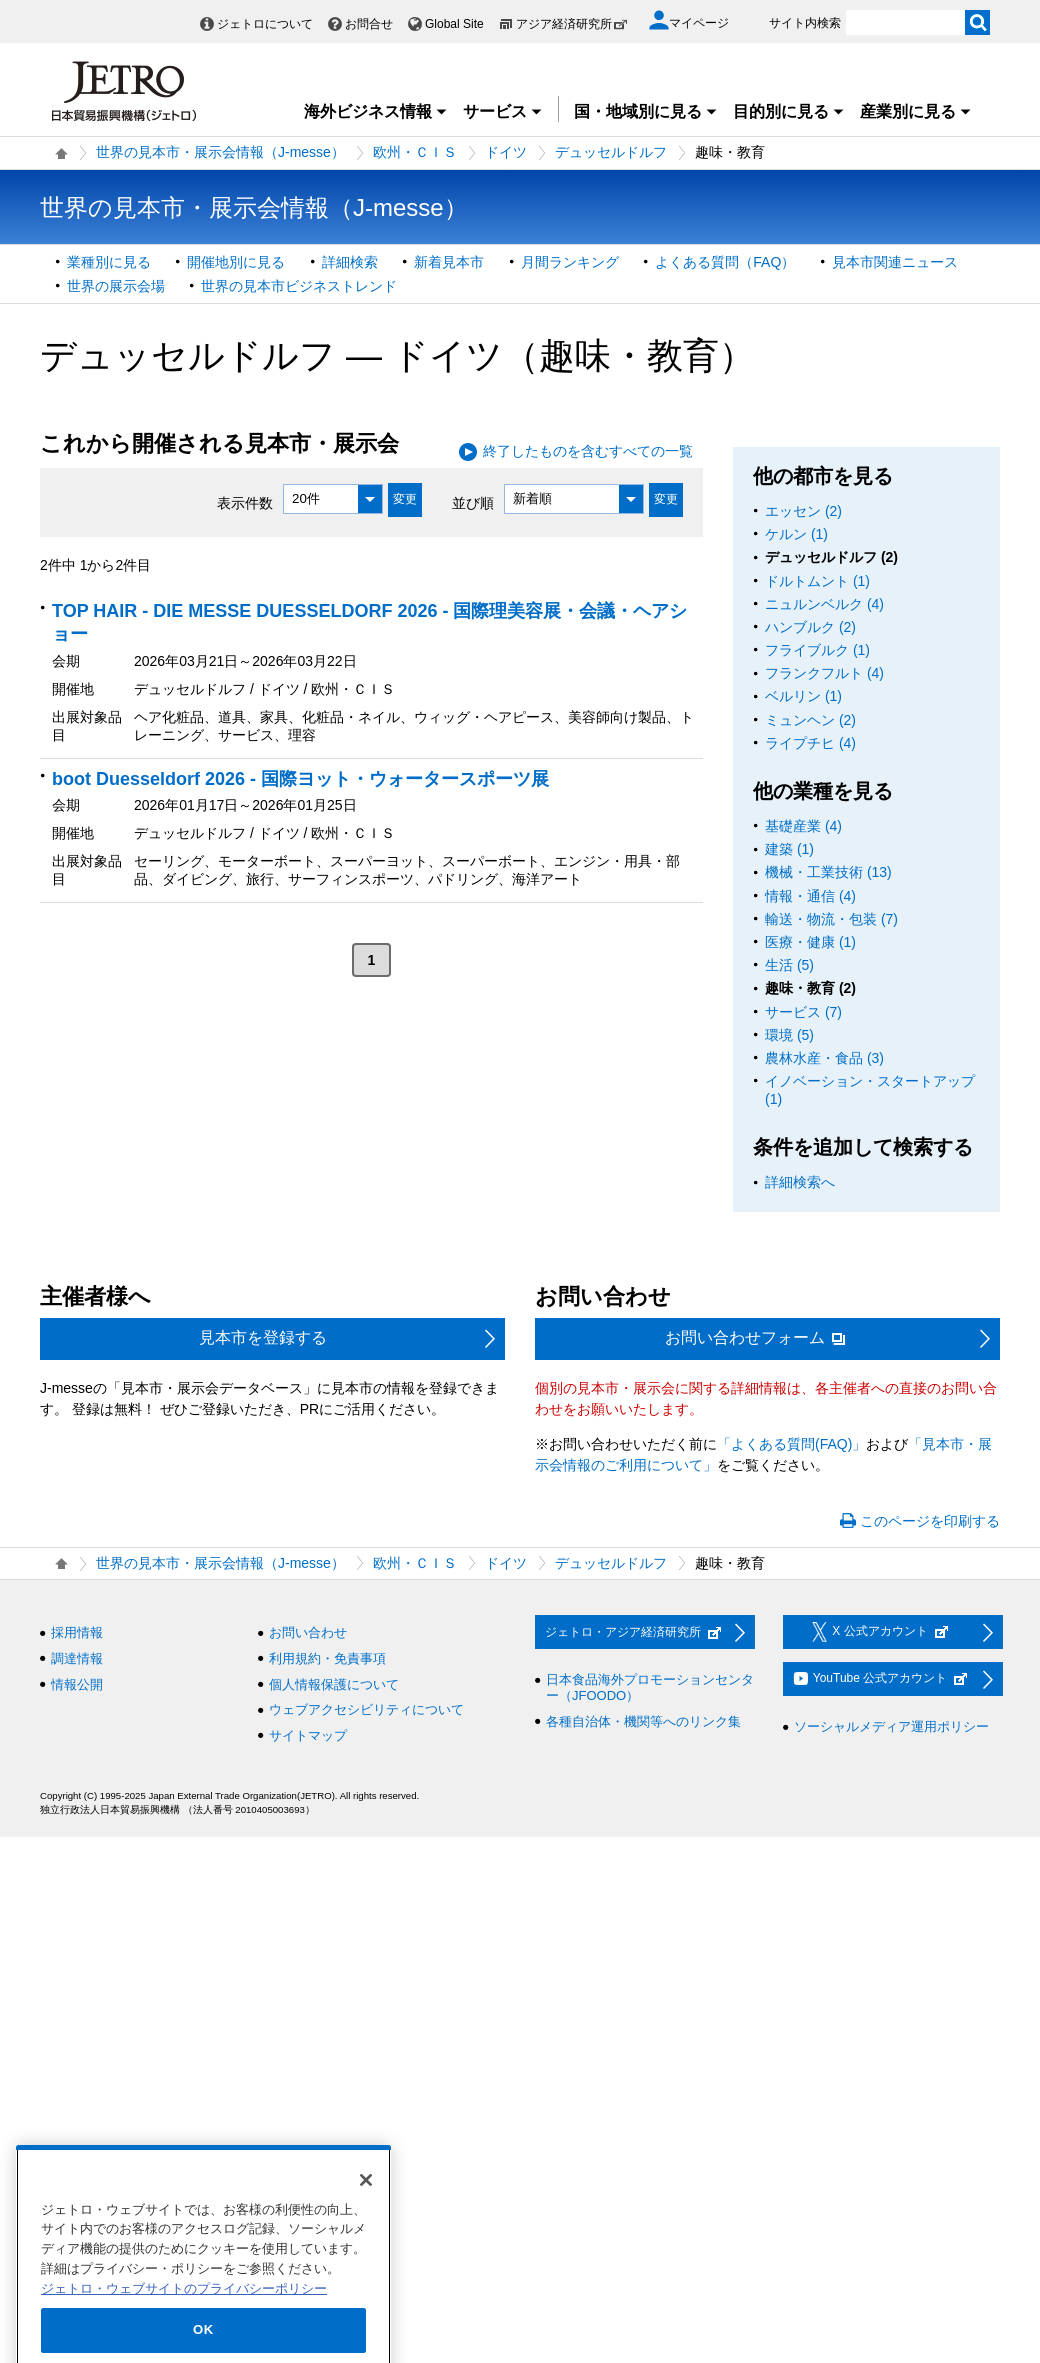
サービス (503, 111)
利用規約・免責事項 (327, 1658)
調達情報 (77, 1658)
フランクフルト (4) (824, 673)
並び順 (473, 502)
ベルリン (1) (803, 696)
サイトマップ (308, 1735)
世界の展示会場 (116, 286)
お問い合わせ (308, 1632)
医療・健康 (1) (810, 942)
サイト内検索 (805, 23)
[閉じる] (366, 2215)
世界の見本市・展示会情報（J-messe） (220, 152)
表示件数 (245, 502)
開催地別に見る (236, 262)
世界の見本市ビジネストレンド (299, 286)
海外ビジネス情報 (376, 111)
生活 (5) (789, 965)
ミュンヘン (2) (810, 720)
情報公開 (77, 1684)
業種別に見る (109, 262)
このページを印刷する (930, 1521)
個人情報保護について (334, 1684)
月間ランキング (570, 262)
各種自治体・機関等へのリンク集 (643, 1721)
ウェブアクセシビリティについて (366, 1709)
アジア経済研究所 (572, 24)
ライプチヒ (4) (810, 743)
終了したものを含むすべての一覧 (588, 451)
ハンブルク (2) (810, 627)
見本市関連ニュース (895, 262)
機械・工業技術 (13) (828, 872)
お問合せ (369, 24)
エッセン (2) (803, 511)
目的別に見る (789, 111)
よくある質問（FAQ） (725, 262)
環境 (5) (789, 1035)
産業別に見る (916, 111)
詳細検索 (350, 262)
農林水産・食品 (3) (824, 1058)
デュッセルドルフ (611, 152)
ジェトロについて (265, 24)
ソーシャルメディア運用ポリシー (891, 1726)
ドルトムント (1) (817, 581)
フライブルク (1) (817, 650)
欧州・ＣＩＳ (415, 152)
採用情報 (77, 1632)
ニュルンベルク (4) (824, 604)
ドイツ (506, 152)
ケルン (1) (796, 534)
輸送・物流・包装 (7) (831, 919)
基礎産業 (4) (803, 826)
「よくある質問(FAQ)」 (791, 1444)
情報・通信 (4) (810, 896)
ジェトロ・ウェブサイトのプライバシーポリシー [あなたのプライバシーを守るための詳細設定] (184, 2323)
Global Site (454, 24)
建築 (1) (789, 849)
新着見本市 (449, 262)
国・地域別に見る (646, 111)
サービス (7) (803, 1012)
